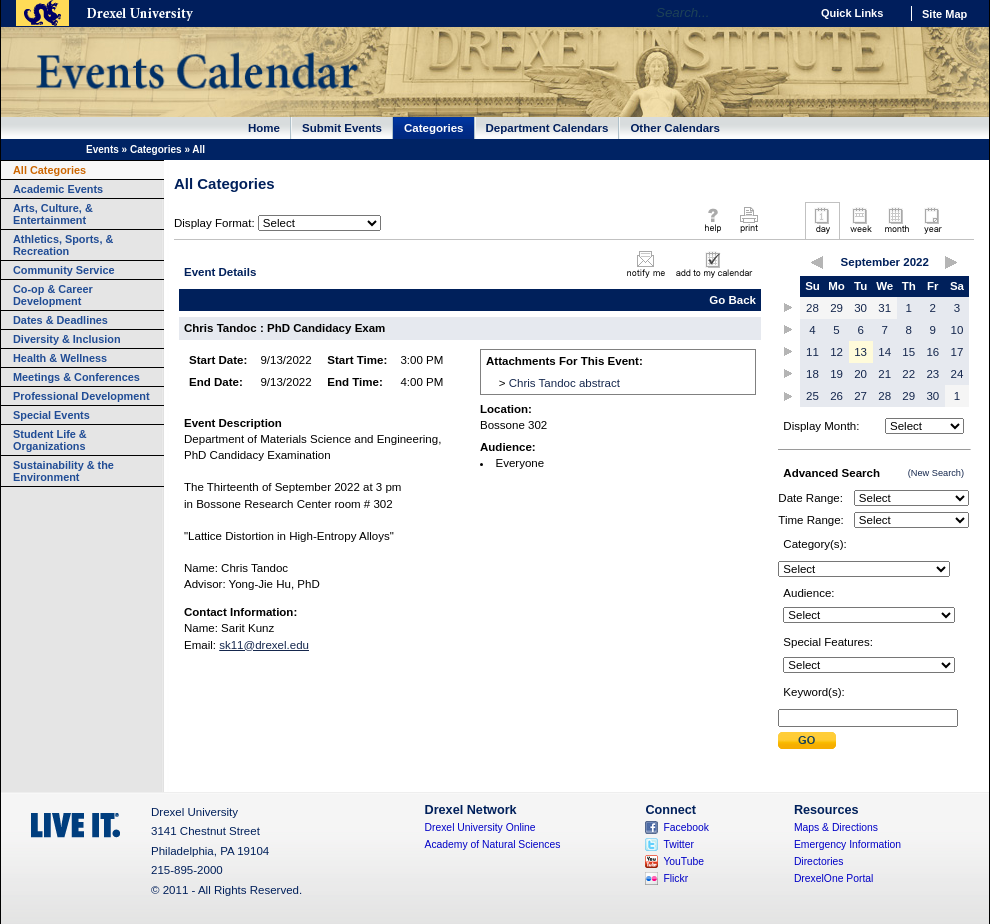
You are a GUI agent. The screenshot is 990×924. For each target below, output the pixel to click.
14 (884, 352)
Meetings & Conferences (76, 377)
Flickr (675, 878)
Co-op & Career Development (53, 295)
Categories (434, 128)
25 (812, 396)
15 (908, 352)
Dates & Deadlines (60, 320)
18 (812, 374)
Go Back (732, 300)
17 (957, 352)
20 (860, 374)
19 (836, 374)
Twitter (678, 844)
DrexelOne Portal (833, 878)
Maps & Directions (836, 827)
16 (932, 352)
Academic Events (58, 189)
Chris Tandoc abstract (564, 383)
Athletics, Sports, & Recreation (63, 245)
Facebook (686, 827)
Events (102, 149)
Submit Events (342, 128)
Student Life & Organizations (50, 440)
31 (884, 308)
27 (860, 396)
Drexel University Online (480, 827)
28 (812, 308)
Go (789, 13)
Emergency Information (847, 844)
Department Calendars (547, 128)
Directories (819, 861)
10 (957, 330)
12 (836, 352)
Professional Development (81, 396)
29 (836, 308)
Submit (807, 740)
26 (836, 396)
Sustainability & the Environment (63, 471)
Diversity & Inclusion (67, 339)
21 (884, 374)
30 (860, 308)
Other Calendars (675, 128)
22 (908, 374)
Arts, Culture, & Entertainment (53, 214)
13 (860, 352)
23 (932, 374)
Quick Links (852, 13)
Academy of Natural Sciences (493, 844)
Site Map (944, 14)
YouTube (683, 861)
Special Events (51, 415)
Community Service (64, 270)
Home (264, 128)
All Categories (49, 170)
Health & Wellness (60, 358)
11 (812, 352)
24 (957, 374)
